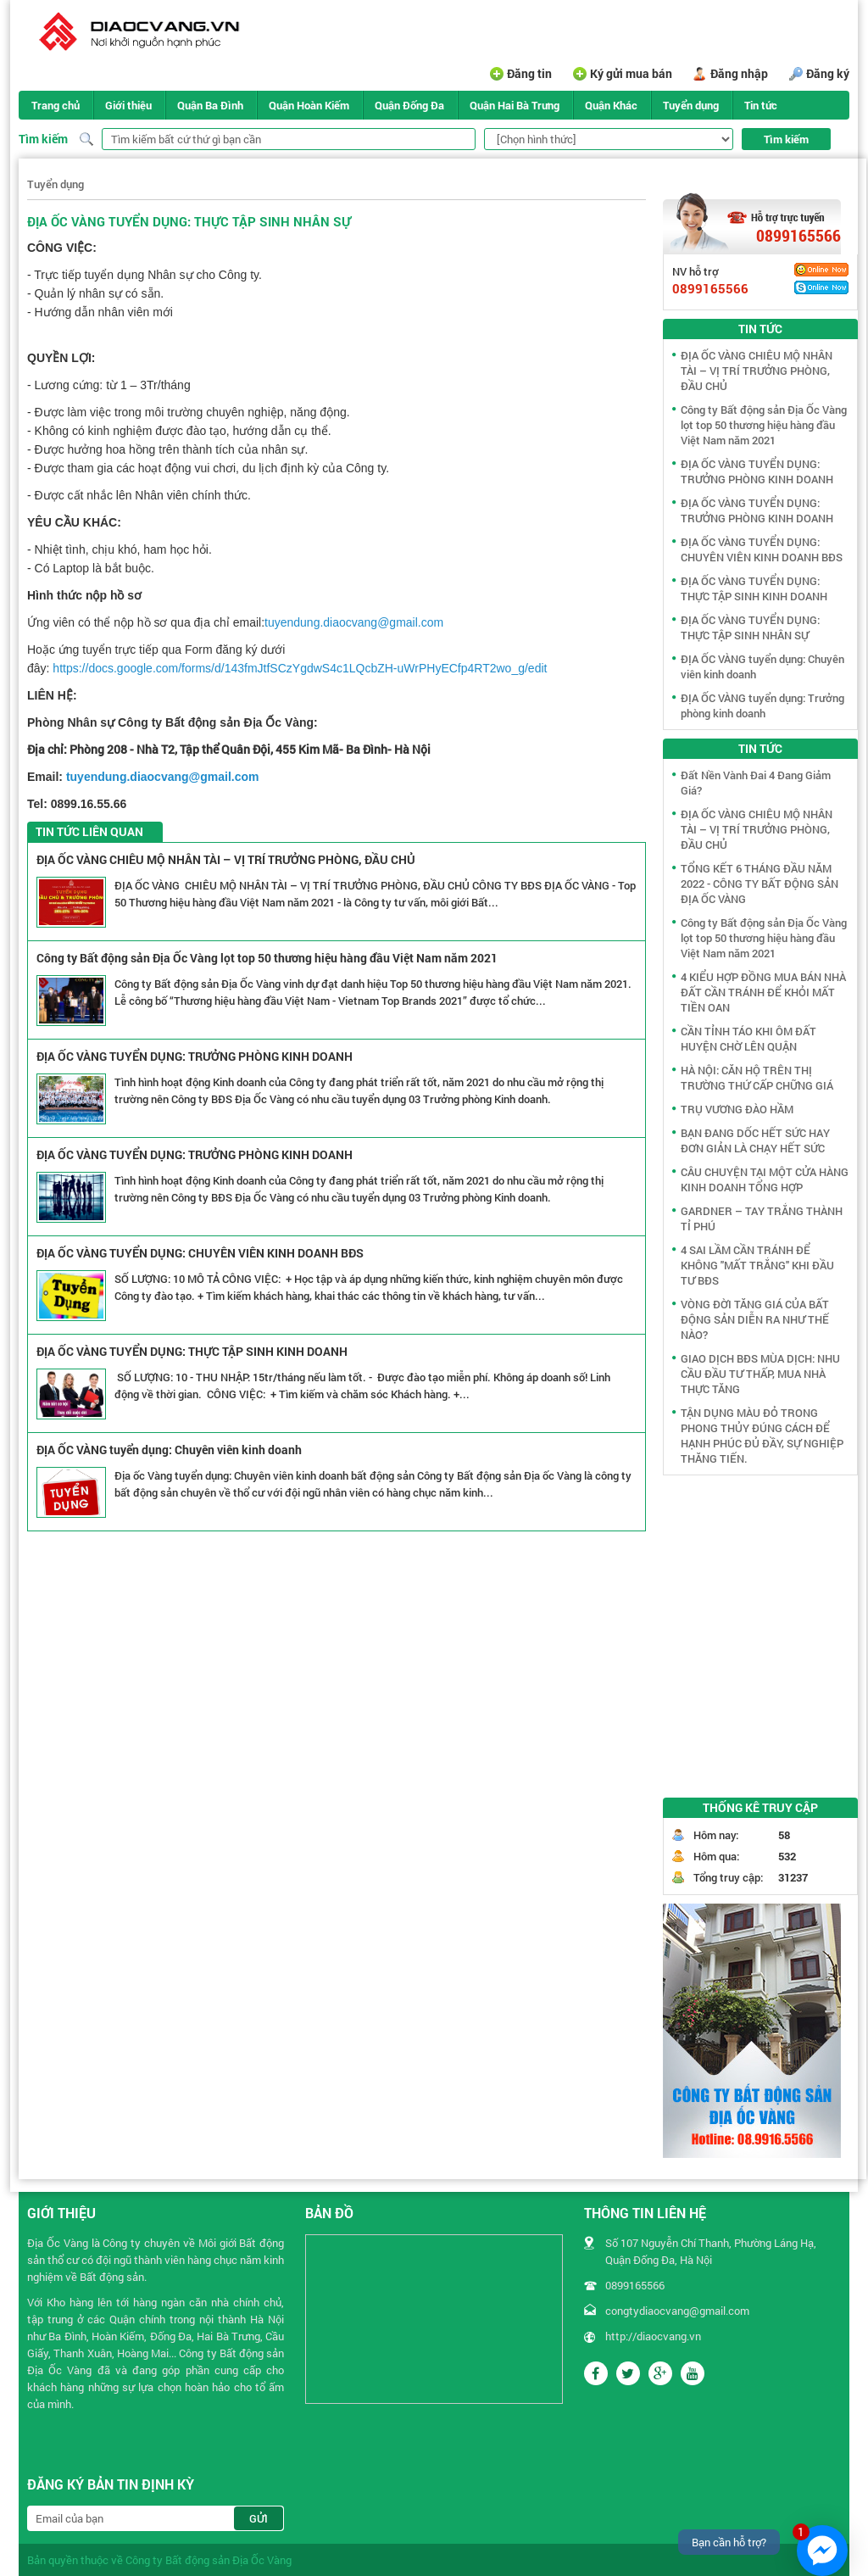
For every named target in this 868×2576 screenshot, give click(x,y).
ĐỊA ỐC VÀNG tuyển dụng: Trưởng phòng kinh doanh (762, 705)
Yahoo (821, 269)
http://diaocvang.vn (653, 2336)
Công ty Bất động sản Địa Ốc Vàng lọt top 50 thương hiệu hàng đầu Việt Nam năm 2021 (267, 958)
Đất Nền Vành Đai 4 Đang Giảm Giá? (756, 782)
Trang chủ (55, 105)
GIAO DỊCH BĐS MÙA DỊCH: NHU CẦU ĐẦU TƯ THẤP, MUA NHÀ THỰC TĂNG (760, 1374)
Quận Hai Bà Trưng (514, 105)
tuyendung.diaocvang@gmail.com (353, 622)
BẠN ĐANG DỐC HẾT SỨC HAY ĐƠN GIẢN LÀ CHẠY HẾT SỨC (755, 1140)
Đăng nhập (739, 73)
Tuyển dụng (691, 105)
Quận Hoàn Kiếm (309, 105)
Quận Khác (611, 105)
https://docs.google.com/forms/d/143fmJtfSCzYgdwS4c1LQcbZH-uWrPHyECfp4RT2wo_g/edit (300, 668)
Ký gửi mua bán (631, 73)
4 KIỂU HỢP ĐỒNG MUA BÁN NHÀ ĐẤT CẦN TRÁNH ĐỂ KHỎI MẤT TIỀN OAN (763, 992)
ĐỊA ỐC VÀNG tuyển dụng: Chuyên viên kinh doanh (169, 1449)
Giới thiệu (128, 105)
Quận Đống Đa (409, 105)
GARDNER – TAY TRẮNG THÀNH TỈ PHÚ (762, 1218)
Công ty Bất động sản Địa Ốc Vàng (208, 2560)
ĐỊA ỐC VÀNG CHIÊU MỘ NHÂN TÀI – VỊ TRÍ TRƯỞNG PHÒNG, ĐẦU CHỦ (225, 859)
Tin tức (760, 105)
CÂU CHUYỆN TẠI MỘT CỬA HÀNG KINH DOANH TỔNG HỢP (765, 1179)
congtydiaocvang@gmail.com (677, 2310)
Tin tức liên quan (89, 831)
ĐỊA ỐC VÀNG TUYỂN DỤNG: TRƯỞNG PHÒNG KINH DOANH (194, 1056)
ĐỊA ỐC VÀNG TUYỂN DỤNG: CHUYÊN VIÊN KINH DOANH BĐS (200, 1253)
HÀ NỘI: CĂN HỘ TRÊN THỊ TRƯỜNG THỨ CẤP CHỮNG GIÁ (757, 1077)
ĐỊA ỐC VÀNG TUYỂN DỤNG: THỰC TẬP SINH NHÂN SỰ (750, 627)
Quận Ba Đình (210, 105)
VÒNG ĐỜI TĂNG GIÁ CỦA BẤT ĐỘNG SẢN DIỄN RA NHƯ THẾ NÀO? (755, 1319)
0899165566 (798, 235)
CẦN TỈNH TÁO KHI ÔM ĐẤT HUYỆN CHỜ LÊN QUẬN (748, 1038)
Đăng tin (529, 73)
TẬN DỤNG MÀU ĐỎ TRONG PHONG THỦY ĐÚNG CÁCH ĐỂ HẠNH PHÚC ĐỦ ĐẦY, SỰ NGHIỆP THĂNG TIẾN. (762, 1435)
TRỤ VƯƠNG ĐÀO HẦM (737, 1109)
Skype (821, 287)
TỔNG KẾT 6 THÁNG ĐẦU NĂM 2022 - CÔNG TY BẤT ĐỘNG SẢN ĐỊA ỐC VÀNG (759, 883)
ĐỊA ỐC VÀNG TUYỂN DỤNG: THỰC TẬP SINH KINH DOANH (192, 1351)
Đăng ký (827, 73)
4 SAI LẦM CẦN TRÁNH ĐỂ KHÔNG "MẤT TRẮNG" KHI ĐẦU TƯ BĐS (757, 1265)
